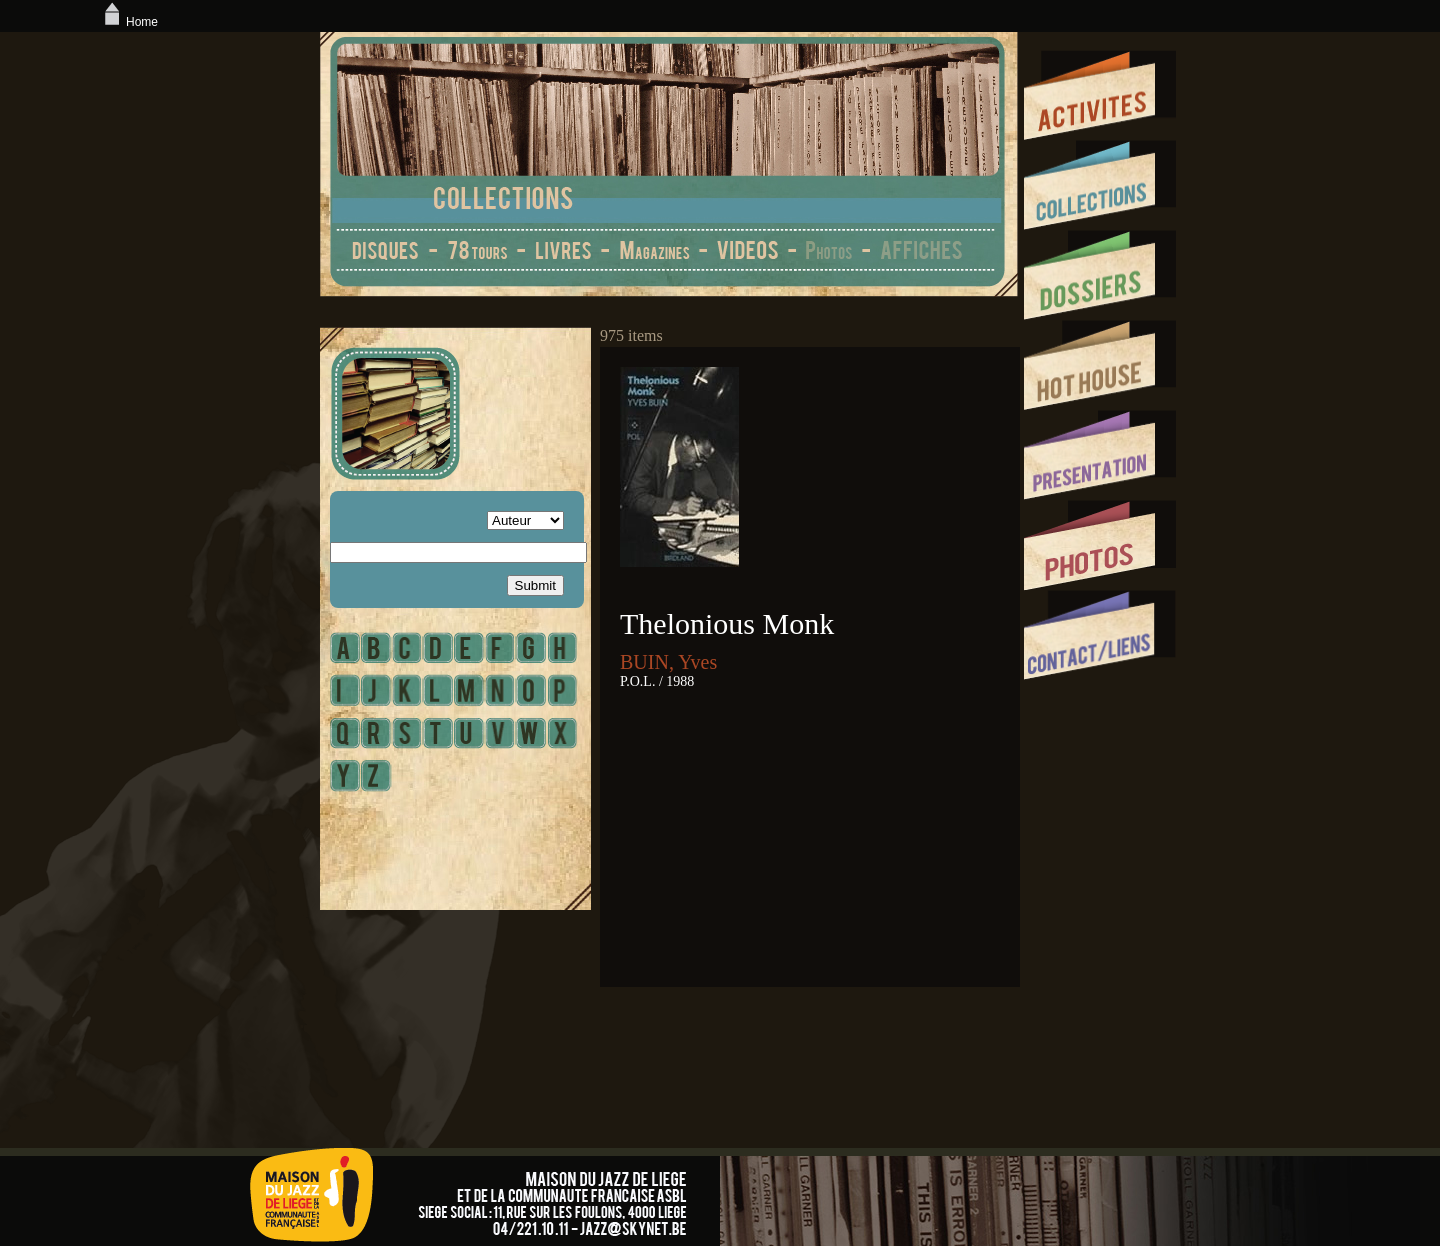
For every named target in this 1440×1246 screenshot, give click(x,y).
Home (129, 22)
